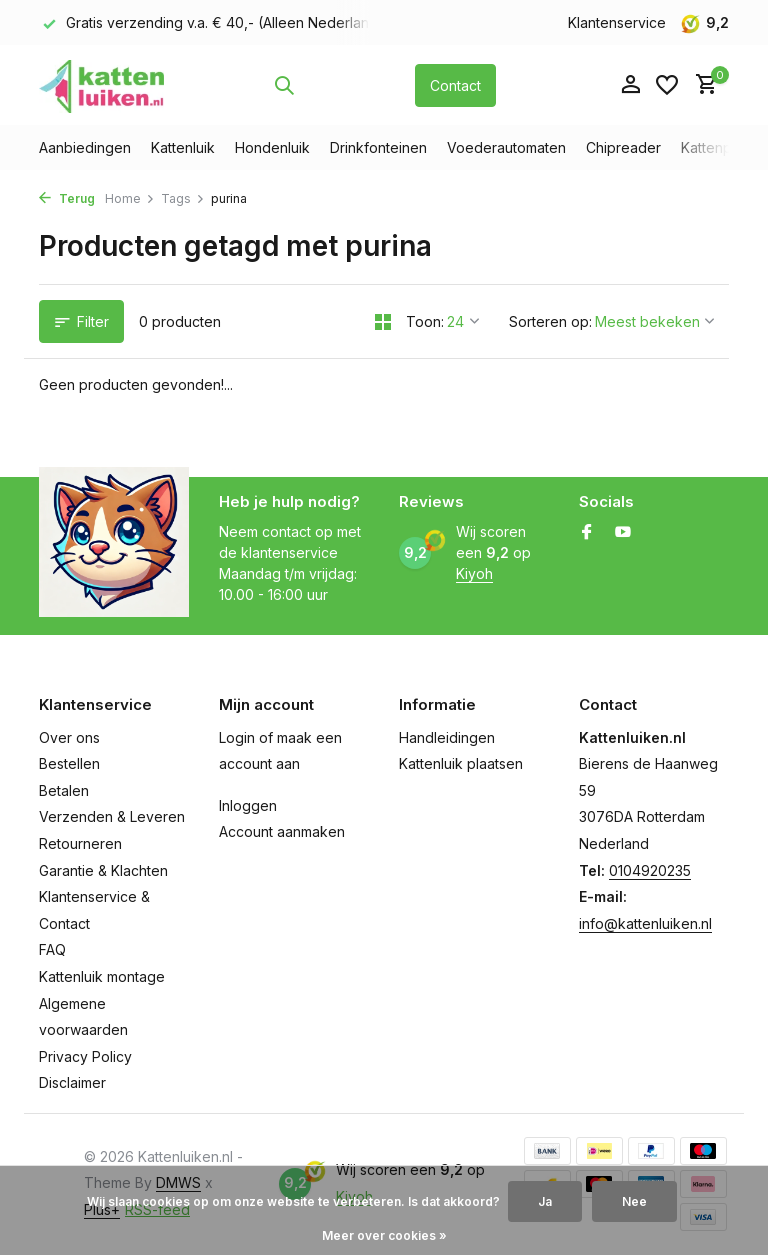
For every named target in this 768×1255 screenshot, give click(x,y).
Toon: (425, 321)
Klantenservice (617, 22)
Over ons (69, 737)
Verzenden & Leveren (112, 816)
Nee (634, 1201)
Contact (455, 85)
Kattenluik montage (102, 976)
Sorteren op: (550, 321)
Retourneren (80, 843)
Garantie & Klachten (103, 870)
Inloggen (248, 805)
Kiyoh (474, 573)
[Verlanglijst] (667, 85)
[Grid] (383, 322)
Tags (183, 198)
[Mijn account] (630, 85)
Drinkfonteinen (378, 147)
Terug (67, 198)
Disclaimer (72, 1082)
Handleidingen (447, 737)
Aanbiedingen (85, 147)
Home (130, 198)
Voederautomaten (506, 147)
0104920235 (650, 870)
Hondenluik (272, 147)
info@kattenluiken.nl (645, 923)
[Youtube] (623, 533)
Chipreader (623, 147)
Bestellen (69, 763)
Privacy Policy (85, 1056)
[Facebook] (587, 533)
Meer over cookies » (384, 1235)
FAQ (52, 949)
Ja (545, 1201)
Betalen (64, 790)
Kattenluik (183, 147)
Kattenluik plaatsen (461, 763)
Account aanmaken (282, 831)
